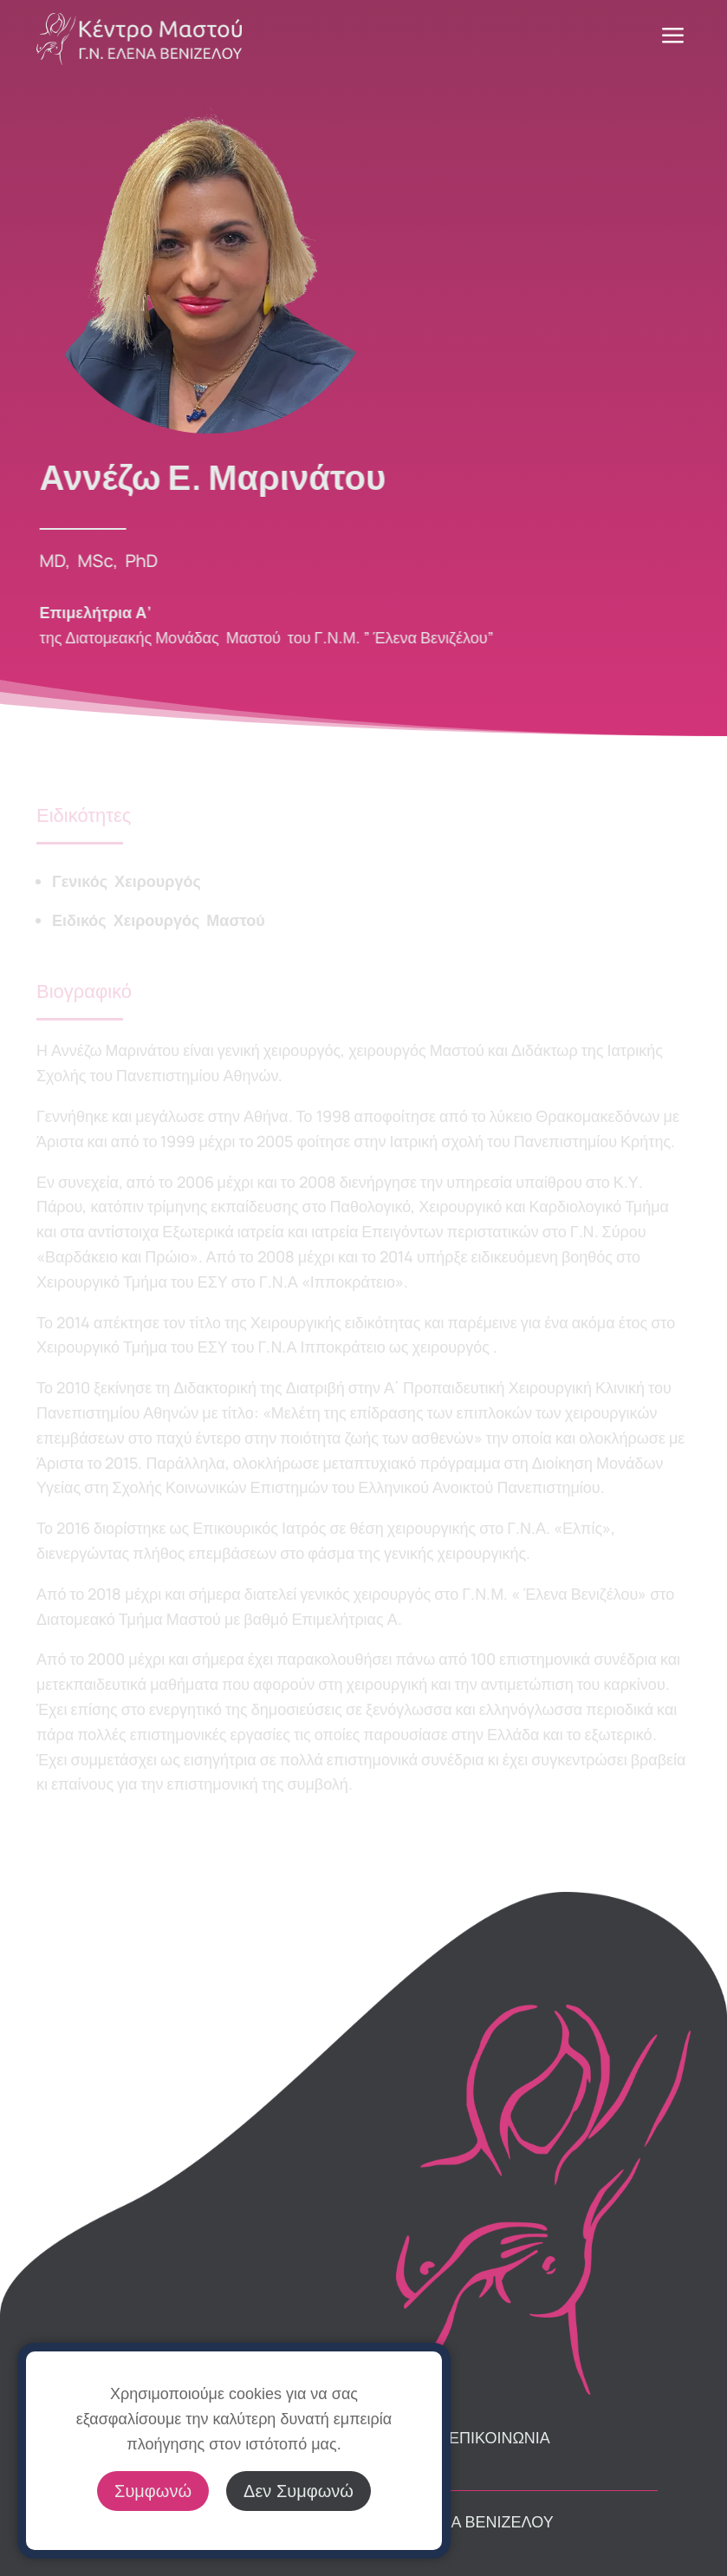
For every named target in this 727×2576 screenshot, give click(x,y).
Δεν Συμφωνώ (298, 2491)
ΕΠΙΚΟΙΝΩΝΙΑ (499, 2437)
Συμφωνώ (152, 2491)
